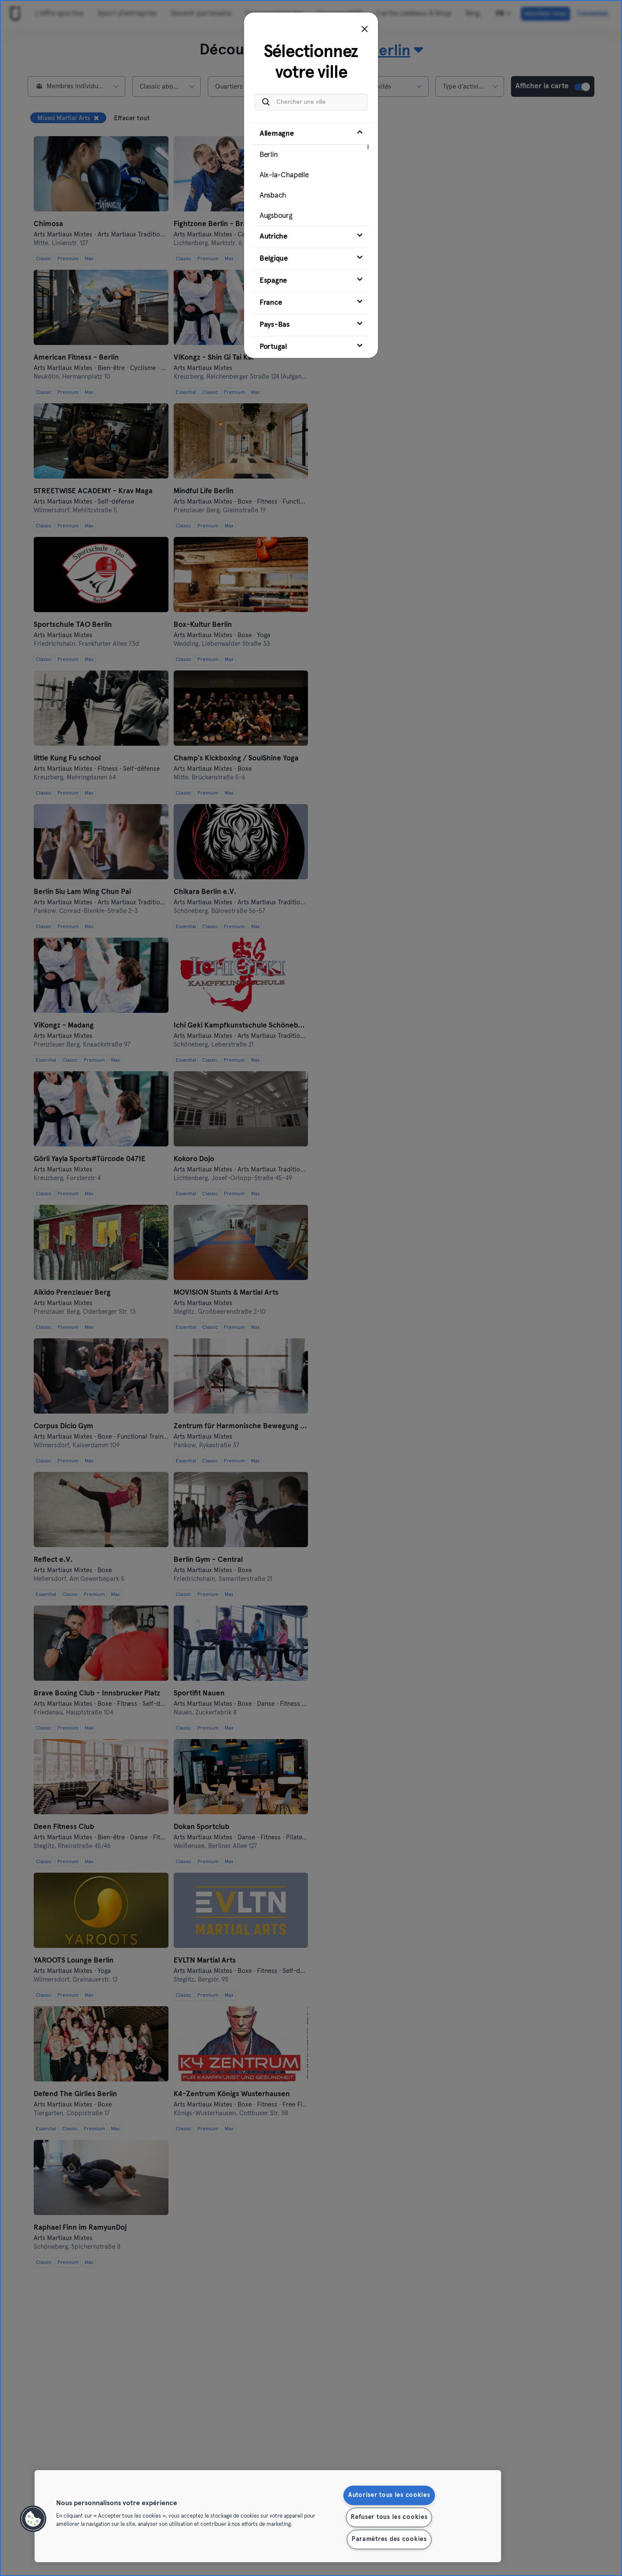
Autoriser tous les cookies (389, 2495)
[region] (268, 2516)
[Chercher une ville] (311, 102)
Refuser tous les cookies (389, 2517)
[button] (33, 2519)
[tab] (311, 174)
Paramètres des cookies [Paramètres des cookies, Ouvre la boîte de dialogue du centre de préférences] (389, 2539)
